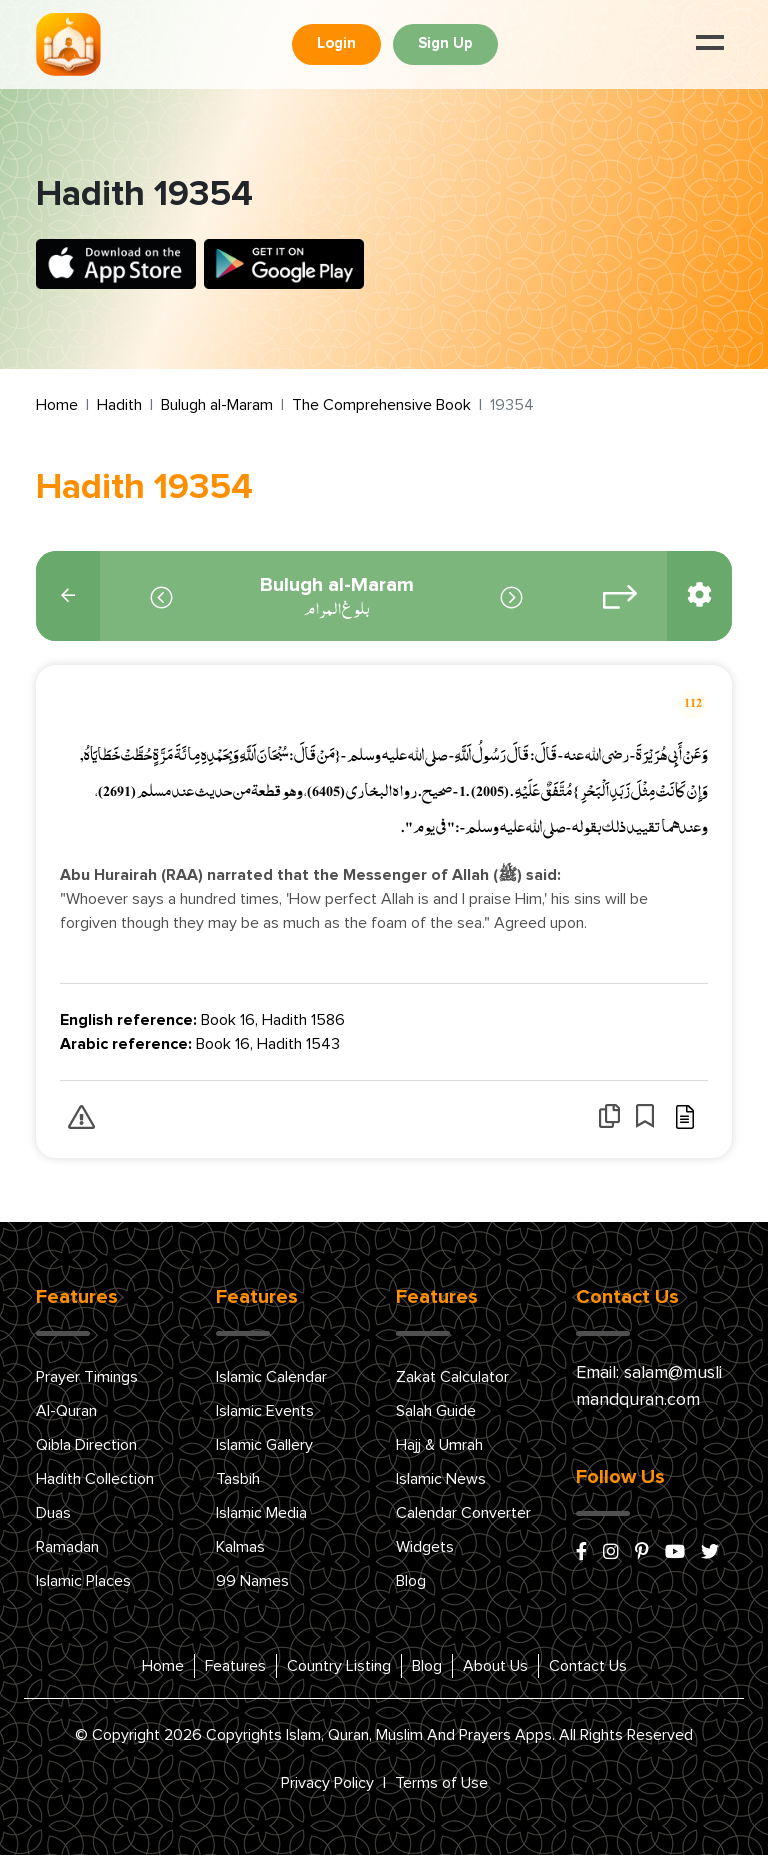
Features (235, 1666)
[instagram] (611, 1553)
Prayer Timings (87, 1377)
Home (57, 405)
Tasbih (238, 1479)
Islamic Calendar (271, 1377)
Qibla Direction (86, 1445)
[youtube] (675, 1553)
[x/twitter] (710, 1553)
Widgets (425, 1547)
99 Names (252, 1581)
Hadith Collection (95, 1479)
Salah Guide (436, 1411)
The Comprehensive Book (381, 405)
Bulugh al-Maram (217, 405)
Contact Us (588, 1666)
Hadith (119, 405)
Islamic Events (265, 1411)
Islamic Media (261, 1513)
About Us (495, 1666)
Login (336, 43)
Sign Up (445, 43)
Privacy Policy (327, 1783)
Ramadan (67, 1547)
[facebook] (581, 1553)
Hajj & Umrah (439, 1445)
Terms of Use (441, 1783)
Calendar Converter (463, 1513)
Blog (411, 1581)
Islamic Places (83, 1581)
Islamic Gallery (264, 1445)
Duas (53, 1513)
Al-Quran (66, 1411)
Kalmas (240, 1547)
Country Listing (339, 1666)
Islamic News (441, 1479)
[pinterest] (642, 1553)
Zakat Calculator (452, 1377)
